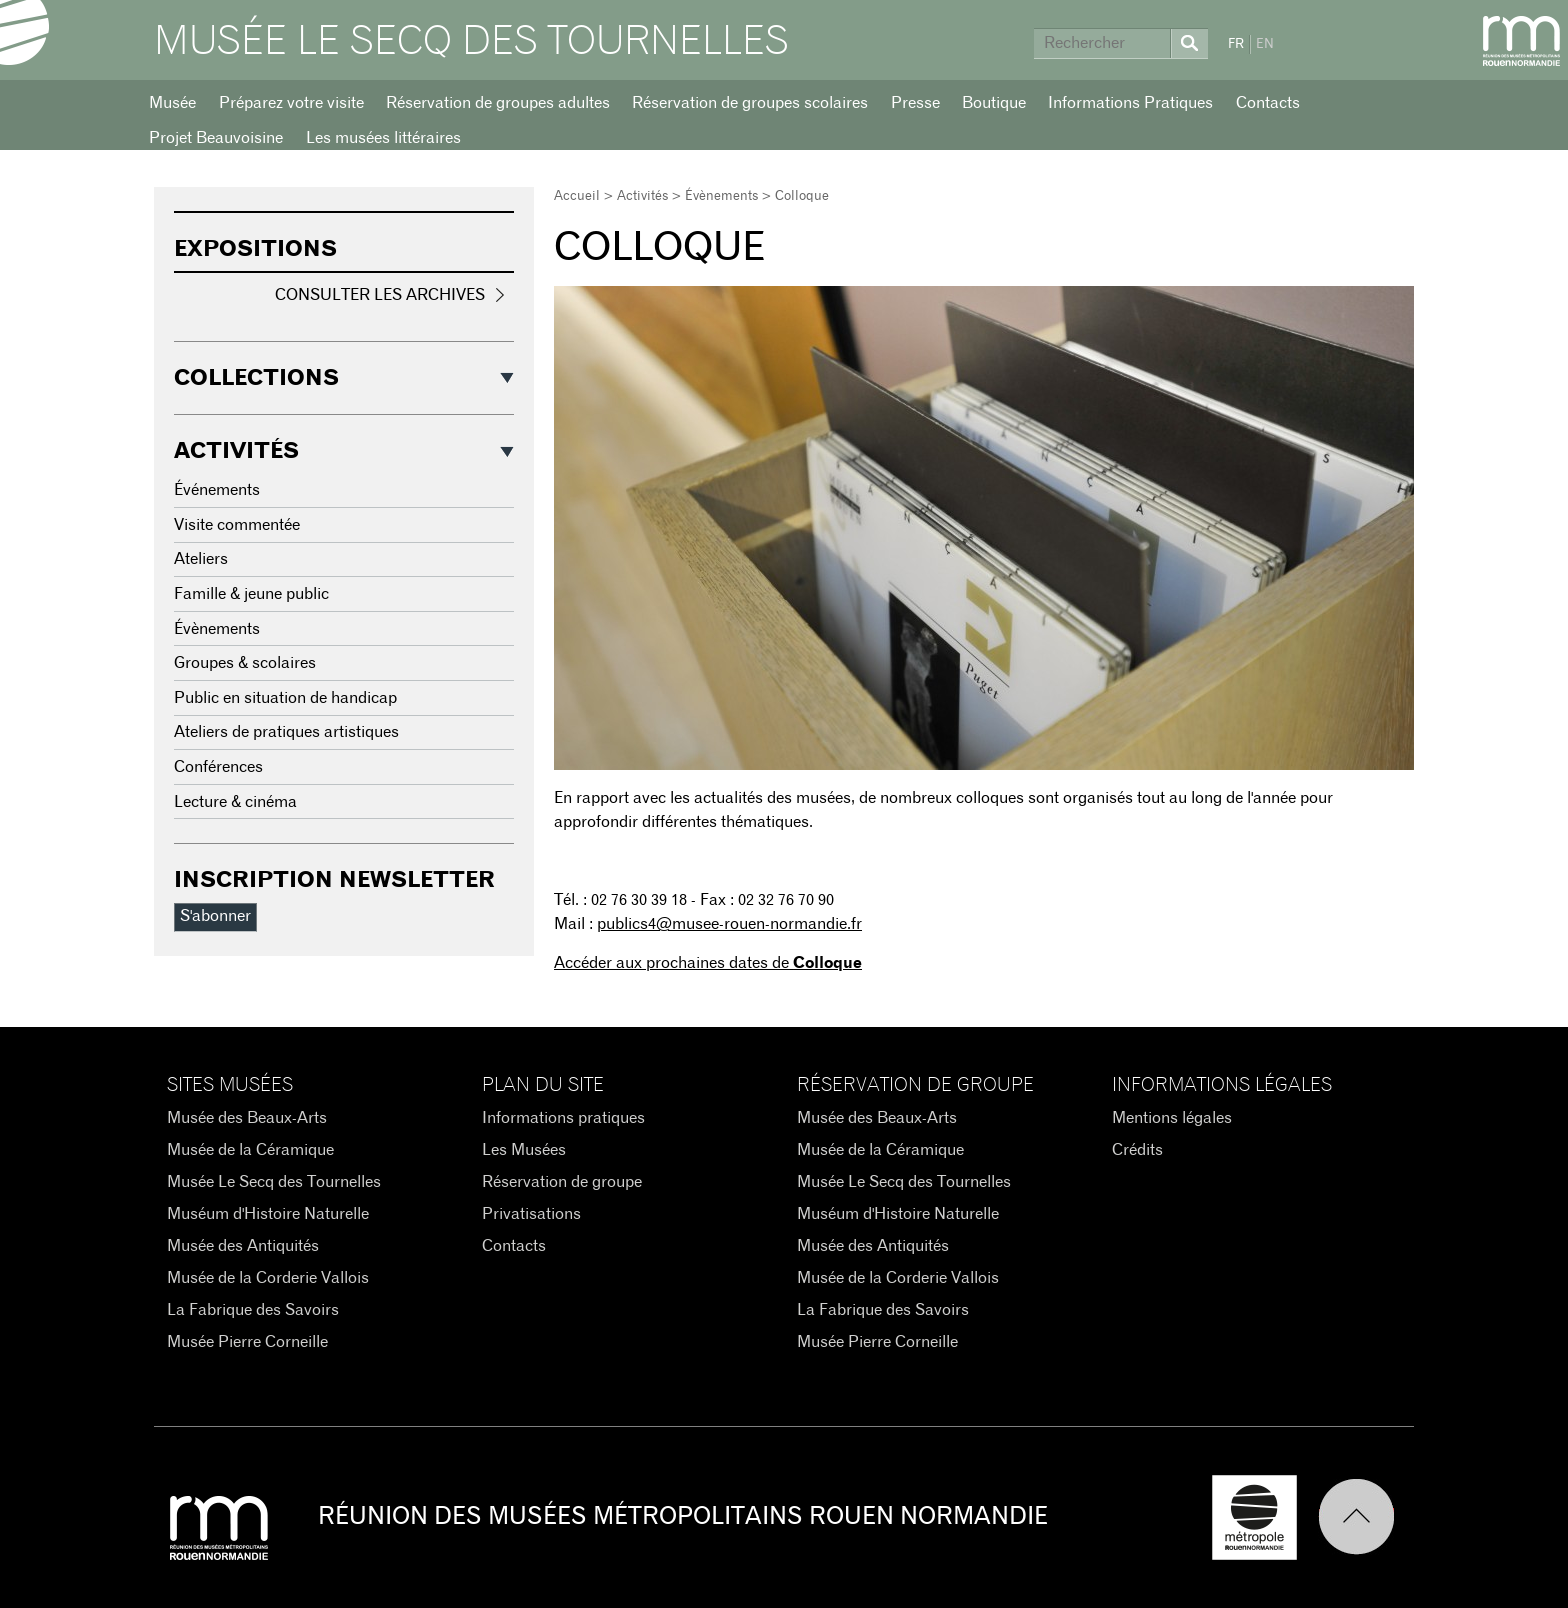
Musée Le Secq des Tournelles (471, 42)
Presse (915, 103)
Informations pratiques (563, 1118)
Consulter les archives (380, 295)
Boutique (994, 103)
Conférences (218, 767)
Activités (642, 196)
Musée (172, 103)
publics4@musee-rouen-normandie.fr (729, 924)
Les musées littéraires (383, 138)
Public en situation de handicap (285, 698)
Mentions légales (1172, 1118)
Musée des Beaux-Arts (247, 1118)
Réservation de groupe (562, 1182)
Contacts (1268, 103)
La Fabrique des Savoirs (253, 1310)
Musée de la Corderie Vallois (268, 1278)
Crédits (1137, 1150)
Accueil (577, 196)
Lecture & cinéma (235, 802)
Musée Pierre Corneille (247, 1342)
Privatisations (531, 1214)
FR (1236, 44)
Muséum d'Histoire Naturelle (268, 1214)
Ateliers (201, 559)
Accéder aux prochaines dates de (708, 963)
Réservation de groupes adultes (498, 103)
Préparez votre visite (291, 103)
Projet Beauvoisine (216, 138)
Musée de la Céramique (250, 1150)
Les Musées (524, 1150)
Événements (217, 490)
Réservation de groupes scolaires (750, 103)
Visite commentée (237, 525)
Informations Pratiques (1130, 103)
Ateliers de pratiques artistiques (286, 732)
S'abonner (215, 916)
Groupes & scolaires (245, 663)
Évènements (721, 196)
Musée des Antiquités (243, 1246)
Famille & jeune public (251, 594)
